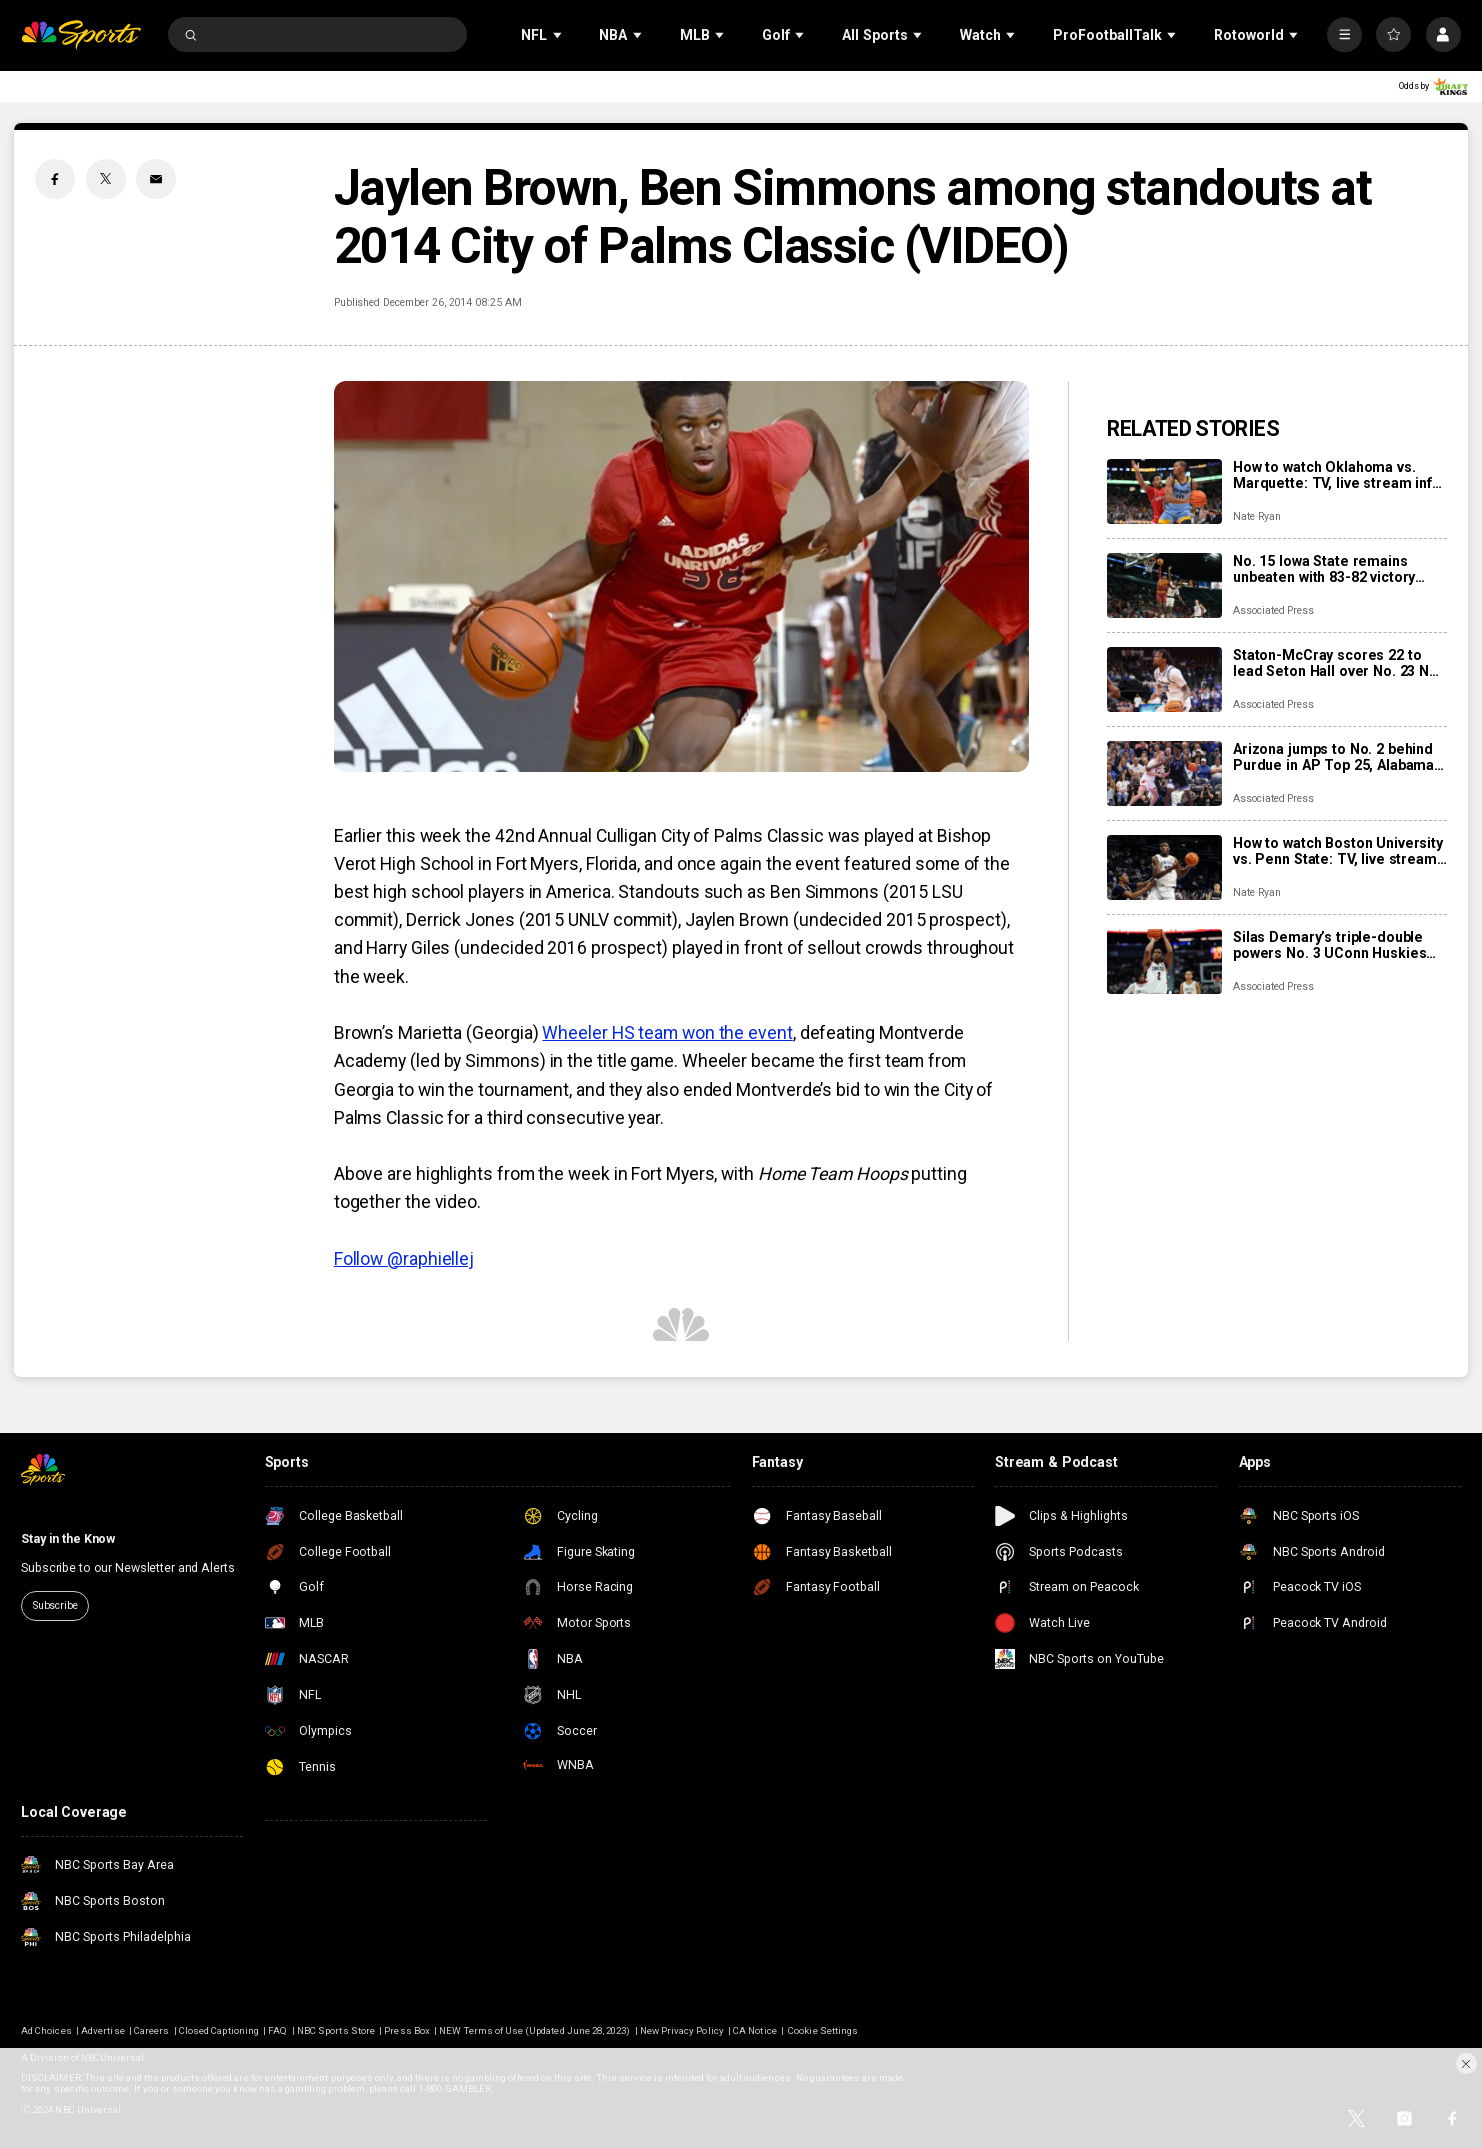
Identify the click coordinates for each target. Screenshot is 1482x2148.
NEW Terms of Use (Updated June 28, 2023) (534, 2030)
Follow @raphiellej (404, 1259)
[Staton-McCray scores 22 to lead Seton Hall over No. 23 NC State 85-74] (1164, 679)
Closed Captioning (219, 2030)
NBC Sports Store (336, 2030)
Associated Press (1273, 610)
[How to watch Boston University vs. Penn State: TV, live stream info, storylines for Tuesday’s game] (1164, 867)
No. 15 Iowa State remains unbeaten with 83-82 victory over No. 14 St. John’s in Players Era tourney (1324, 569)
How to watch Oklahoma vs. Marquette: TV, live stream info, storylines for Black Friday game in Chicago (1338, 475)
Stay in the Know (68, 1539)
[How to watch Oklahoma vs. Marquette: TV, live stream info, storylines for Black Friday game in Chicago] (1164, 491)
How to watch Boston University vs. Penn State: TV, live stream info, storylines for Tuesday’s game (1338, 851)
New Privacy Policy (682, 2030)
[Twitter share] (106, 179)
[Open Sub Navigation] (559, 34)
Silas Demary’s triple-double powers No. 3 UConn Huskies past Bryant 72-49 (1329, 945)
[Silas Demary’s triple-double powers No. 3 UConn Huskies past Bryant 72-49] (1164, 961)
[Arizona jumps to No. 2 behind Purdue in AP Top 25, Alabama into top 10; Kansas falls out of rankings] (1164, 773)
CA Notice (754, 2030)
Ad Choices (46, 2030)
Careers (151, 2030)
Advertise (102, 2030)
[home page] (81, 35)
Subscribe (55, 1605)
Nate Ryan (1257, 516)
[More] (1344, 34)
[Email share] (156, 179)
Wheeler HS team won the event (667, 1033)
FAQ (277, 2030)
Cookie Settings (823, 2030)
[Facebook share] (55, 179)
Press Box (406, 2030)
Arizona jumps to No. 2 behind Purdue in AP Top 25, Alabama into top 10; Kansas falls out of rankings (1333, 757)
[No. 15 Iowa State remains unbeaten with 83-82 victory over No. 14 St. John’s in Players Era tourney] (1164, 585)
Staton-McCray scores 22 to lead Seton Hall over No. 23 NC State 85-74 (1336, 663)
